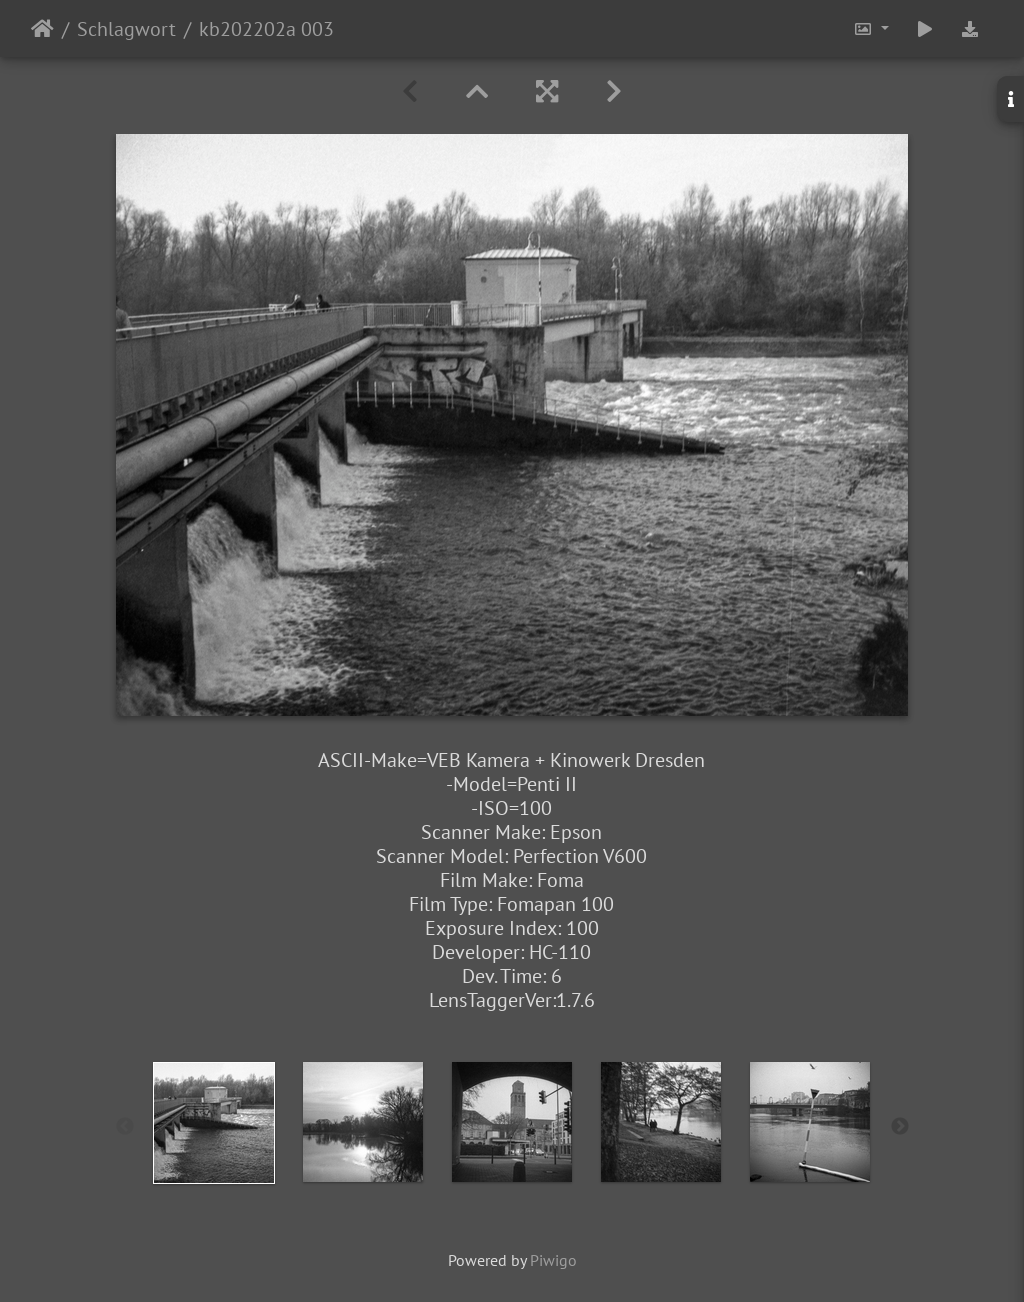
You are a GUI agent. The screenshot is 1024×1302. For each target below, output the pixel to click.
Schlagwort (126, 29)
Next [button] (900, 1127)
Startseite (42, 29)
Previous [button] (125, 1127)
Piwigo (553, 1260)
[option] (214, 1123)
